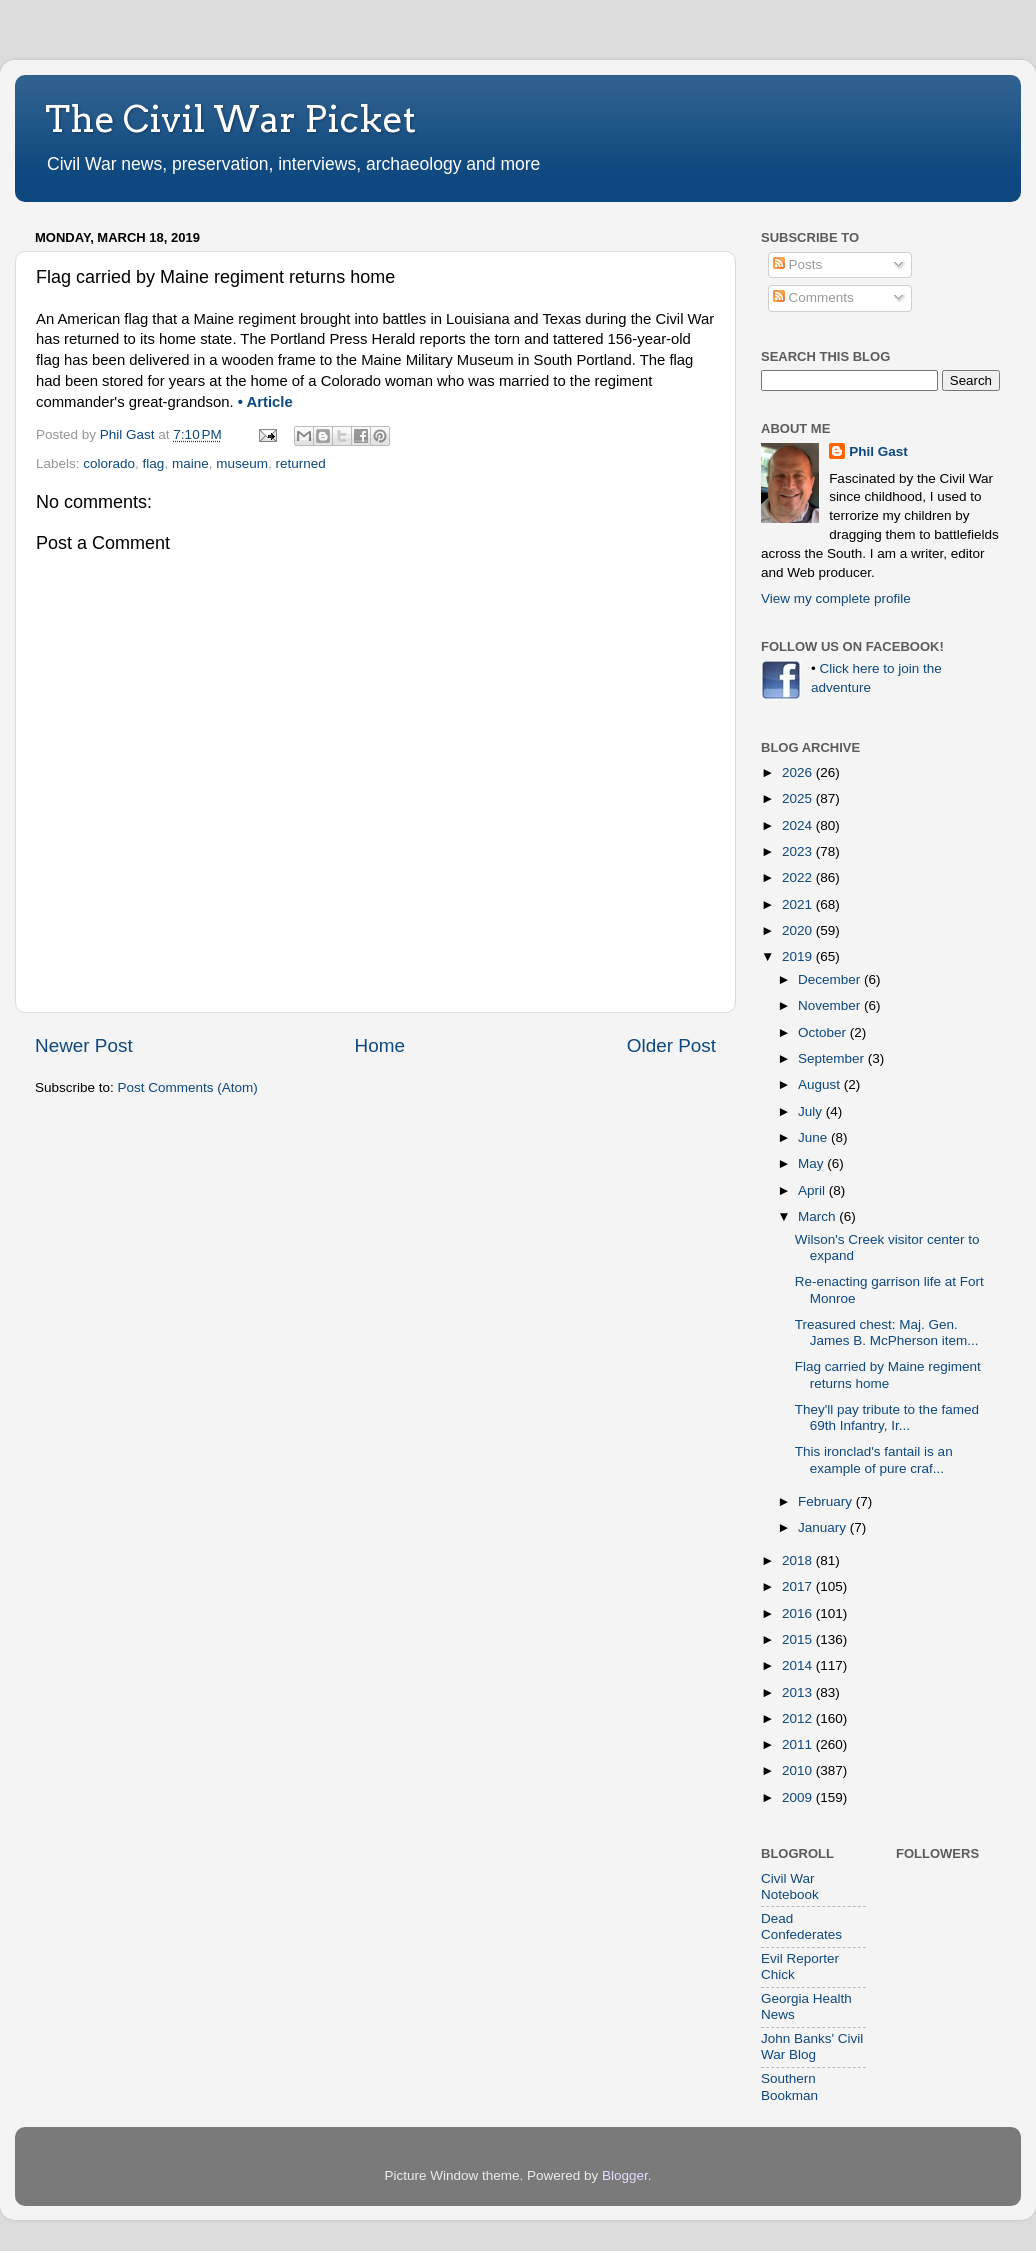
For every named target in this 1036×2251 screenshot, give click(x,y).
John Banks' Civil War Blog (812, 2046)
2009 (799, 1797)
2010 (799, 1770)
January (824, 1527)
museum (242, 463)
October (824, 1032)
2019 (799, 956)
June (814, 1137)
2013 (799, 1692)
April (813, 1190)
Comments (813, 297)
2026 (799, 772)
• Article (265, 402)
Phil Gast (878, 451)
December (831, 979)
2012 (799, 1718)
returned (300, 463)
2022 (799, 877)
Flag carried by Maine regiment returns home (888, 1374)
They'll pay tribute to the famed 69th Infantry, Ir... (887, 1417)
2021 (799, 904)
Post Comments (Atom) (188, 1087)
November (831, 1005)
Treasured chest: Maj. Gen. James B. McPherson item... (887, 1332)
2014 (799, 1665)
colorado (109, 463)
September (833, 1058)
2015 (799, 1639)
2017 (799, 1586)
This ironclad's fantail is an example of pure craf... (874, 1459)
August (821, 1084)
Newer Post (84, 1045)
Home (380, 1045)
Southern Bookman (789, 2086)
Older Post (671, 1045)
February (827, 1501)
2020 (799, 930)
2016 (799, 1613)
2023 (799, 851)
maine (190, 463)
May (812, 1163)
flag (154, 463)
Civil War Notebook (790, 1886)
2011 (799, 1744)
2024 (799, 825)
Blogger (625, 2175)
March (818, 1216)
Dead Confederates (801, 1926)
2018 (799, 1560)
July (812, 1111)
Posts (798, 264)
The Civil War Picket (230, 119)
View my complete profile (836, 598)
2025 (799, 798)
